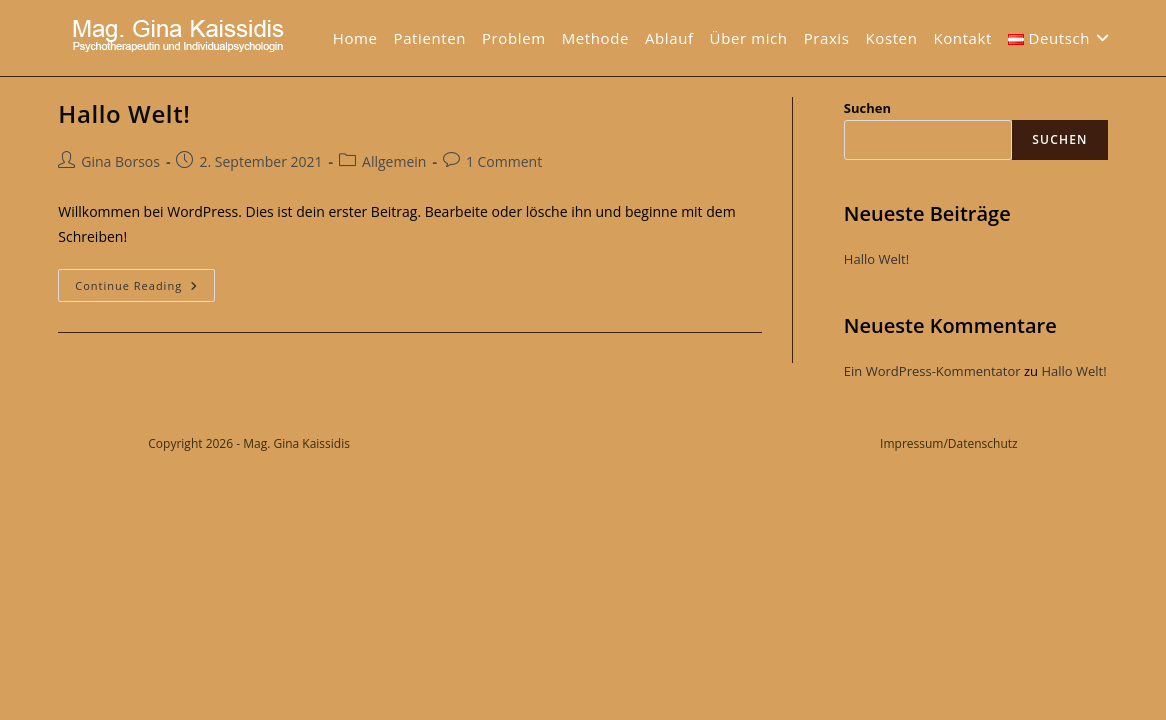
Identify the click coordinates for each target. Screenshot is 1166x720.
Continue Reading (145, 289)
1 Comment (504, 161)
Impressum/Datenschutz (949, 443)
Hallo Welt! (124, 113)
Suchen (867, 108)
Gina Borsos (120, 161)
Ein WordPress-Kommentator (932, 371)
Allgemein (394, 161)
